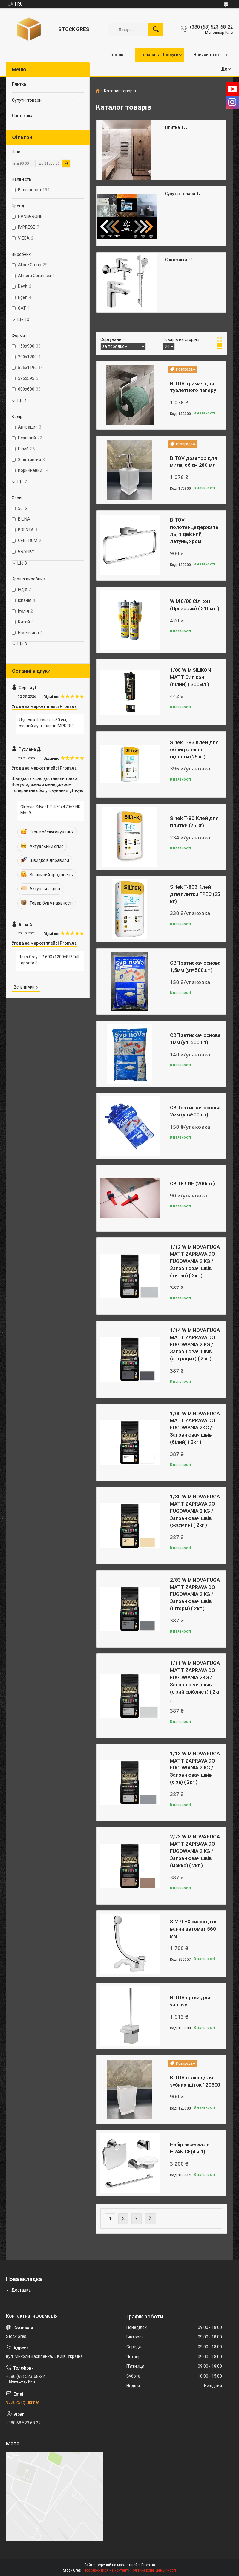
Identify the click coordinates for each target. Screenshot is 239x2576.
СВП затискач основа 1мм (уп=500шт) (195, 1038)
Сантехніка (176, 259)
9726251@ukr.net (22, 2402)
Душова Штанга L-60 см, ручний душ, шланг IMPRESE (46, 723)
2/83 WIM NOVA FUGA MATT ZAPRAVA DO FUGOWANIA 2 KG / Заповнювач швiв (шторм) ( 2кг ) (195, 1594)
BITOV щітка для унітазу (190, 2001)
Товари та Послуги (159, 54)
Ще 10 (23, 319)
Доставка (21, 2290)
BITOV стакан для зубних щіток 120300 (195, 2081)
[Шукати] (155, 29)
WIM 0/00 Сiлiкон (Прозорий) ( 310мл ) (194, 604)
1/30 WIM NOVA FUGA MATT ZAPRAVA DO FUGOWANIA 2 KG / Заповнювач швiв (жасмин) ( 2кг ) (195, 1511)
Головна (117, 54)
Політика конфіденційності (153, 2570)
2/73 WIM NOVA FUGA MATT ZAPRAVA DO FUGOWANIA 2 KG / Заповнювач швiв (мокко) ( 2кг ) (195, 1851)
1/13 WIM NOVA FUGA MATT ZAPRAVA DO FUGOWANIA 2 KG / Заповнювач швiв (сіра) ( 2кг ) (195, 1768)
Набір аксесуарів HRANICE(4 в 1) (190, 2148)
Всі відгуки (24, 987)
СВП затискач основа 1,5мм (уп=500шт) (195, 966)
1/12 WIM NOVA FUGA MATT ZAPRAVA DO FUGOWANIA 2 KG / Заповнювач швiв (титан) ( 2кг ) (195, 1261)
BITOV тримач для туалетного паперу (193, 387)
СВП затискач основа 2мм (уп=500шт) (195, 1111)
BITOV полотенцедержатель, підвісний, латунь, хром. (194, 530)
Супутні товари (180, 193)
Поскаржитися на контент (106, 2570)
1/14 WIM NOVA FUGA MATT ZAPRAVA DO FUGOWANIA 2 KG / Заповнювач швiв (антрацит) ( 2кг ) (195, 1344)
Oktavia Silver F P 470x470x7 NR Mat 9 (50, 809)
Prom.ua (148, 2565)
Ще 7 (22, 481)
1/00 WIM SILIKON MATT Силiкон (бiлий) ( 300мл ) (190, 677)
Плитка (172, 127)
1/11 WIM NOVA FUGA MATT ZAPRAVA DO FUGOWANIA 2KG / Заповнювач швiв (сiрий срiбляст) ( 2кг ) (195, 1681)
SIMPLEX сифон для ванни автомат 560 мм (194, 1929)
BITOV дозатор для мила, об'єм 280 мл (193, 461)
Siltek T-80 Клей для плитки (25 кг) (194, 821)
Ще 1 (22, 400)
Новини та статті (210, 54)
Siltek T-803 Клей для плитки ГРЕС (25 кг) (195, 894)
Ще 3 (22, 563)
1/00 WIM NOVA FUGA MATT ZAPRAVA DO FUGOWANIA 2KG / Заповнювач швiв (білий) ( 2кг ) (195, 1428)
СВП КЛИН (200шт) (192, 1183)
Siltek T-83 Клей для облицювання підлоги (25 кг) (194, 749)
